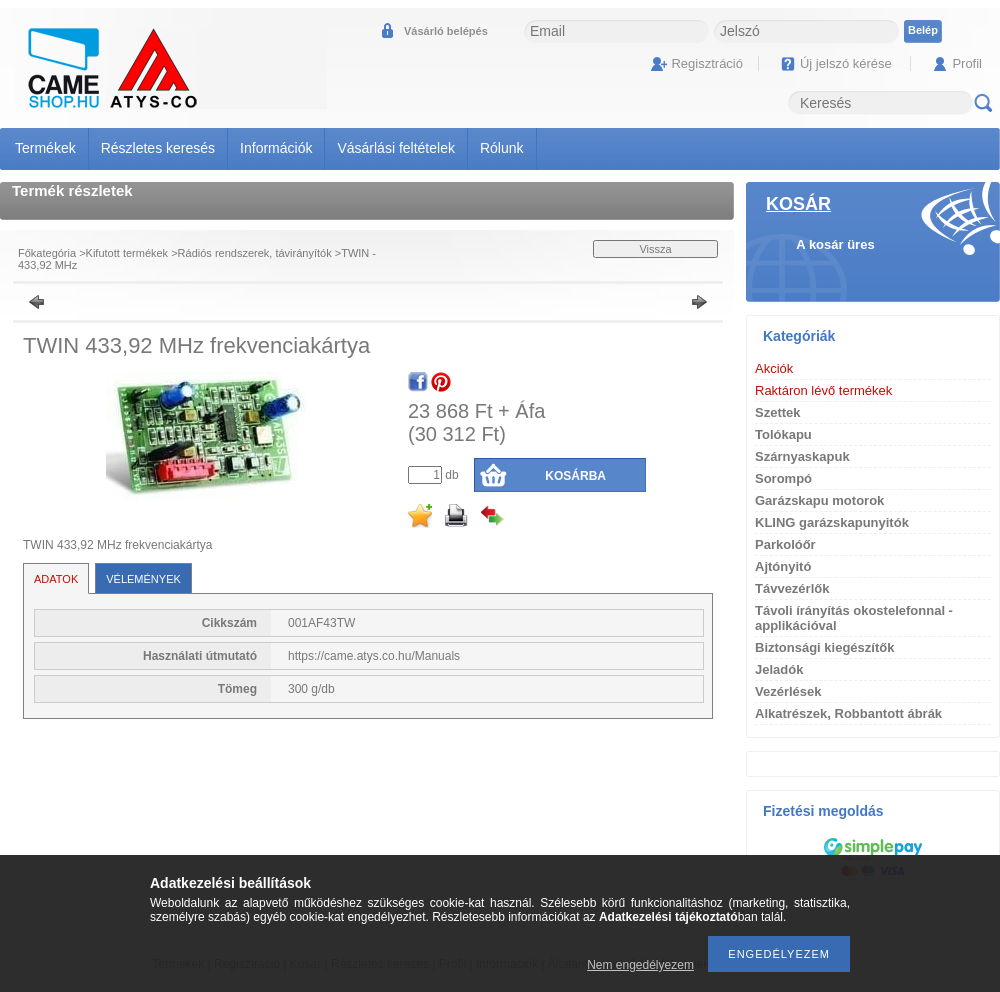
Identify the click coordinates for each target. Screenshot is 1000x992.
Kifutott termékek (127, 253)
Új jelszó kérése (846, 63)
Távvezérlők (792, 588)
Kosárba (575, 476)
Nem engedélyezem (640, 965)
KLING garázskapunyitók (832, 522)
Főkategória (47, 253)
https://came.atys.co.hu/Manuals (374, 656)
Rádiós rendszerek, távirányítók (255, 253)
